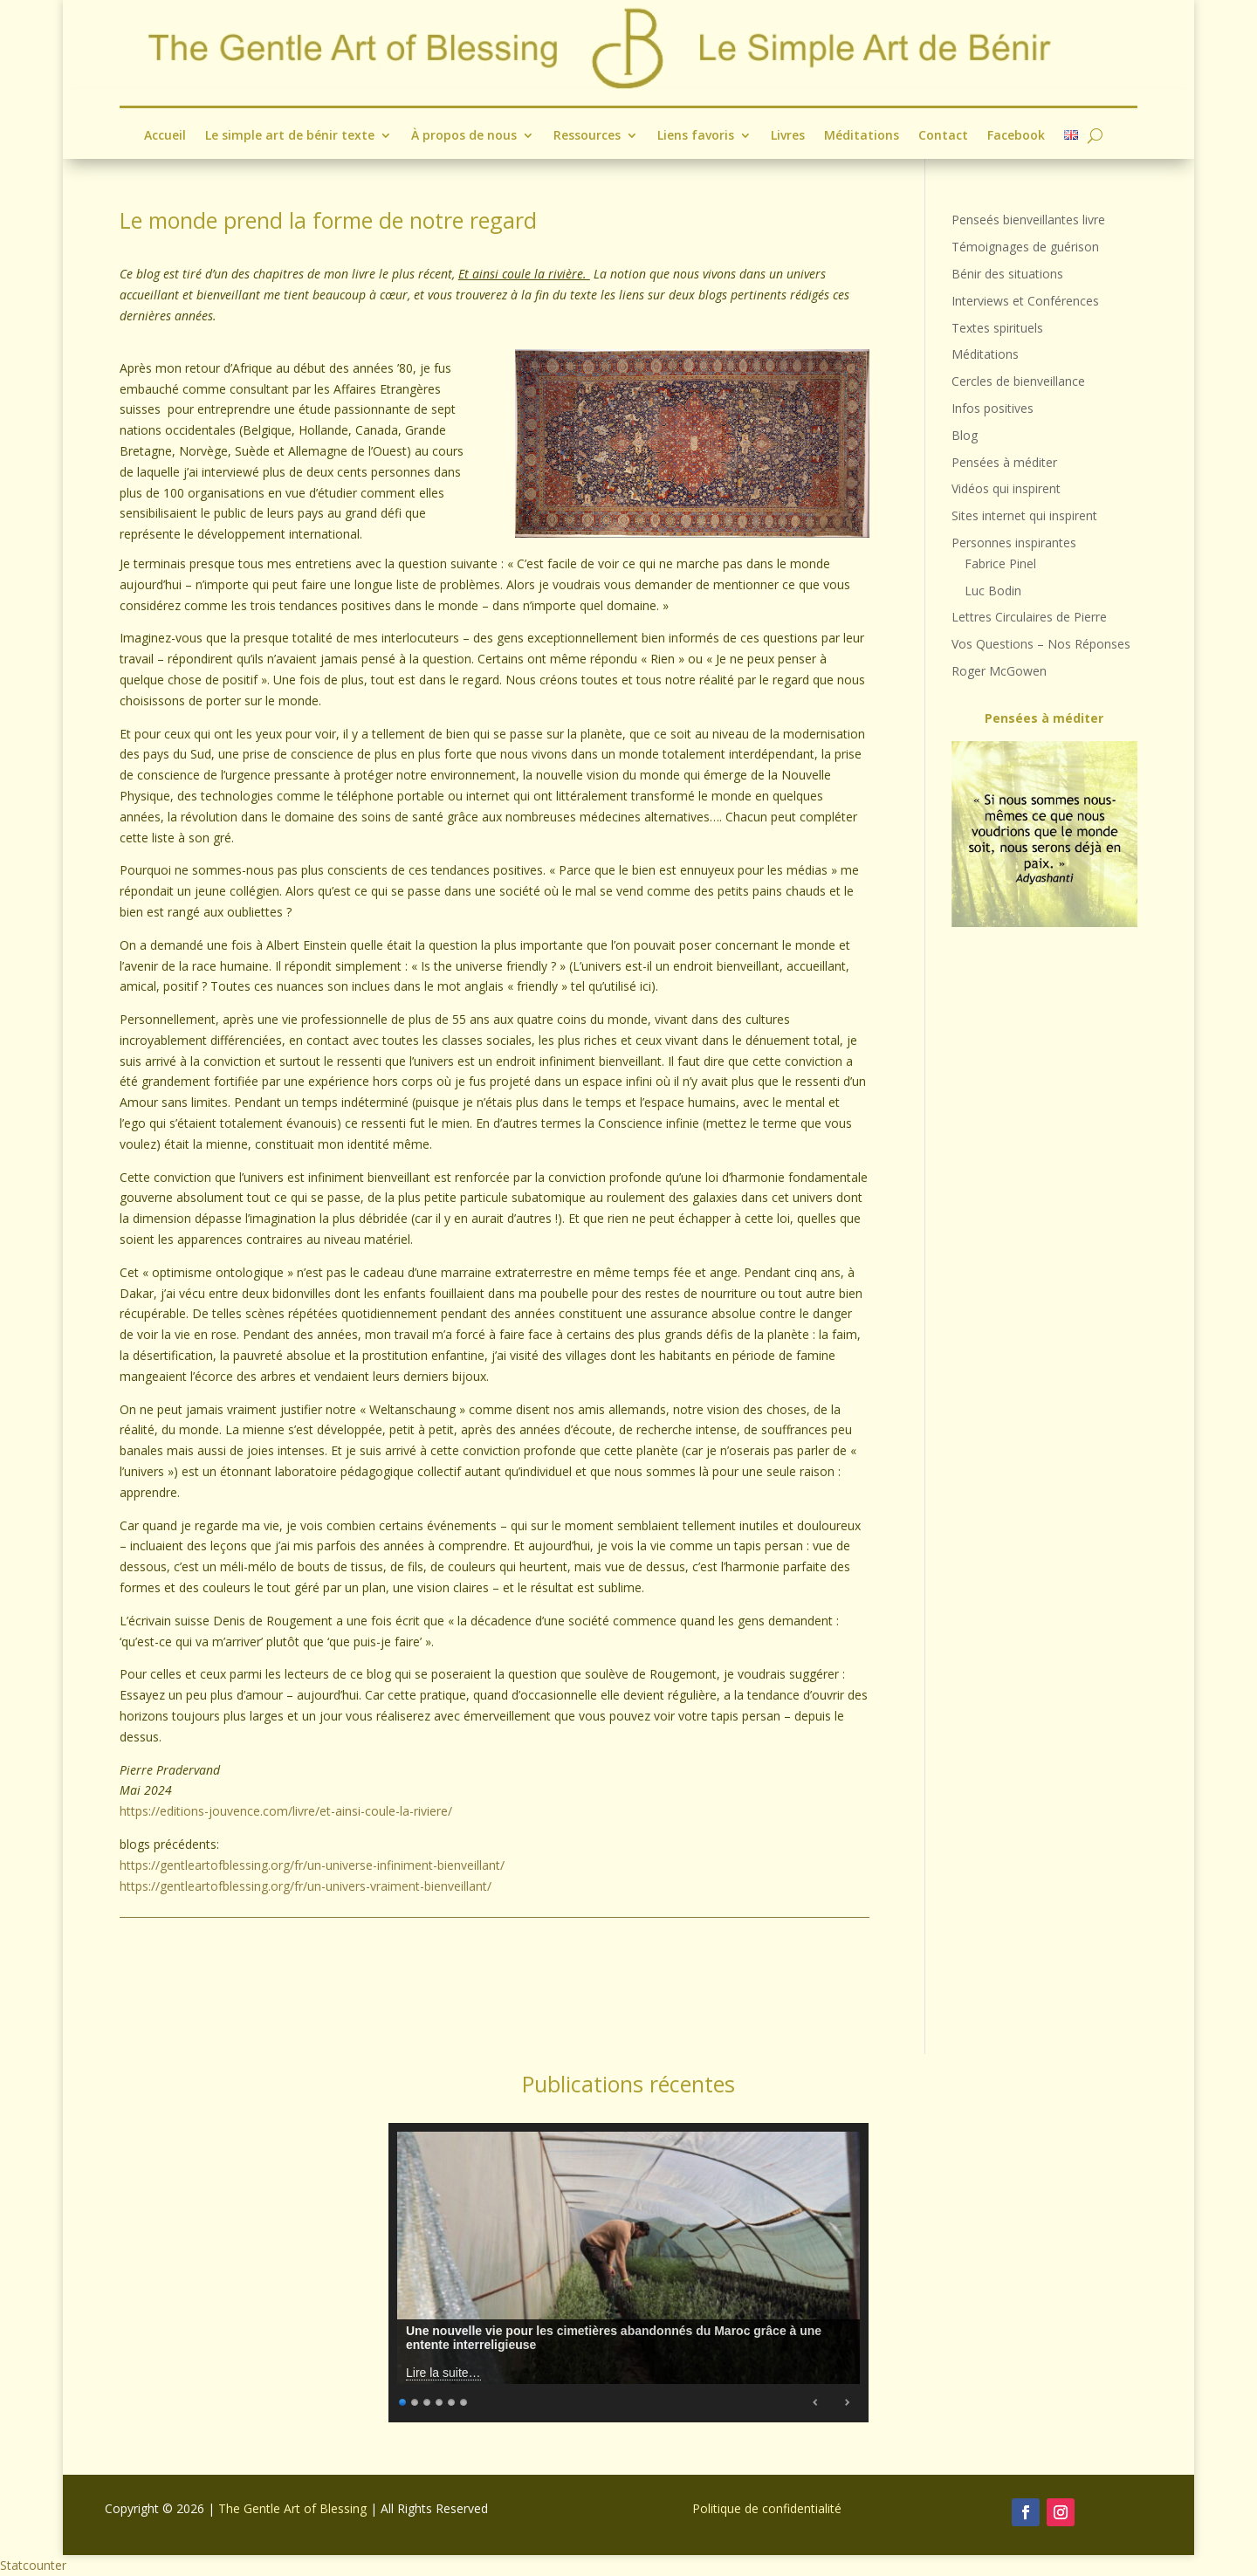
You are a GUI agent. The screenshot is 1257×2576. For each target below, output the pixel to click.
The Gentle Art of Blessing (292, 2508)
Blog (964, 435)
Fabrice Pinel (1000, 563)
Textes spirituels (997, 327)
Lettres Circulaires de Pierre (1029, 616)
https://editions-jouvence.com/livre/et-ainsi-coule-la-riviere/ (286, 1811)
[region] (1044, 834)
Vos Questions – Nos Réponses (1040, 643)
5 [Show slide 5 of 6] (452, 2400)
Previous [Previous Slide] (816, 2402)
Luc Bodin (993, 590)
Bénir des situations (1007, 273)
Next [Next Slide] (847, 2402)
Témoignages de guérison (1025, 246)
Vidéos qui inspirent (1006, 488)
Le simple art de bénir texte (289, 136)
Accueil (165, 136)
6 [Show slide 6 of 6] (464, 2400)
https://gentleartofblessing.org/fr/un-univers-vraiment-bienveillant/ (305, 1886)
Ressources (587, 136)
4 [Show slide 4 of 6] (440, 2400)
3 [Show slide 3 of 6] (427, 2400)
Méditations (861, 136)
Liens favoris (695, 136)
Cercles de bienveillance (1018, 381)
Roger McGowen (999, 671)
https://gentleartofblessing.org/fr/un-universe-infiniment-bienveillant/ (312, 1865)
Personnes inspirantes (1013, 542)
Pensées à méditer (1004, 462)
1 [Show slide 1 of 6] (403, 2400)
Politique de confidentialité (766, 2508)
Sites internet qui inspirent (1024, 515)
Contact (943, 136)
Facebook (1016, 136)
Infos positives (992, 408)
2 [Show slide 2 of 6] (415, 2400)
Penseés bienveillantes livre (1028, 219)
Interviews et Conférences (1025, 300)
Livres (788, 136)
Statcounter (33, 2565)
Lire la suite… (443, 2373)
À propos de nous (464, 136)
